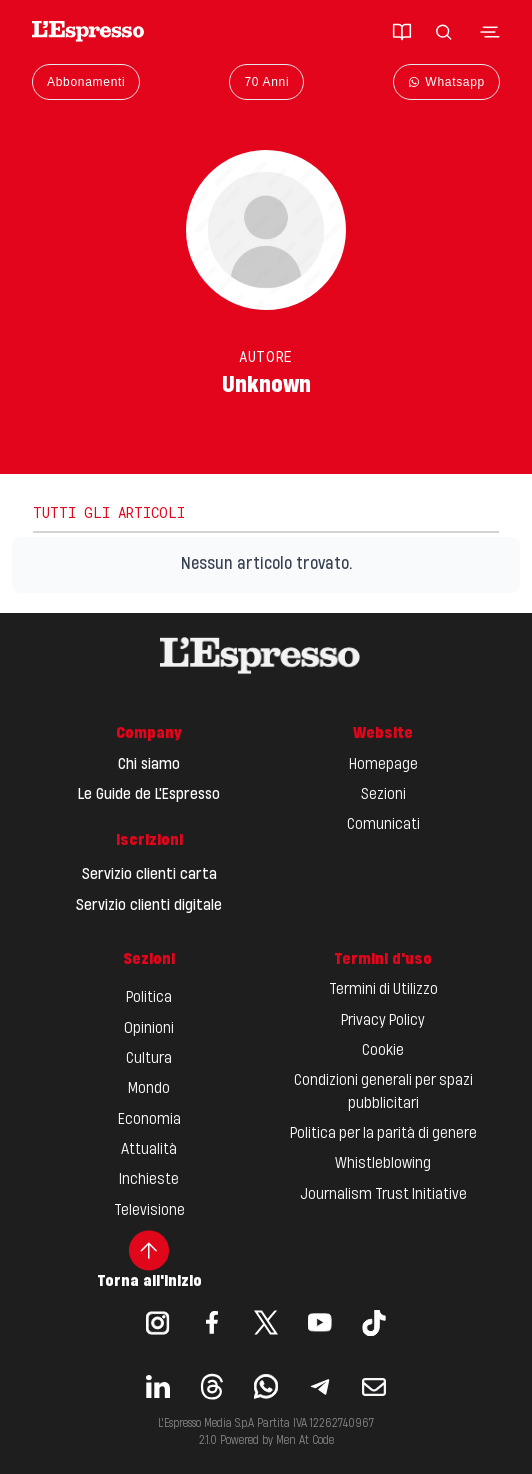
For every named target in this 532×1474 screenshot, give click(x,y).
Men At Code (305, 1441)
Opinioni (149, 1029)
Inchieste (149, 1180)
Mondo (149, 1089)
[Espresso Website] (88, 31)
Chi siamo (149, 765)
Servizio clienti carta (149, 875)
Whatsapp (446, 82)
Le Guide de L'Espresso (149, 795)
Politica (149, 998)
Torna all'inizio (149, 1260)
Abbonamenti (86, 82)
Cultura (149, 1059)
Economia (149, 1120)
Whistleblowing (383, 1164)
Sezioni (383, 795)
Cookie (383, 1051)
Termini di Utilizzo (383, 990)
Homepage (383, 765)
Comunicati (383, 825)
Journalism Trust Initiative (383, 1195)
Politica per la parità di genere (383, 1134)
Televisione (149, 1211)
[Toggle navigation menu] (490, 32)
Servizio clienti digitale (149, 906)
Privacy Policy (383, 1021)
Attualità (149, 1150)
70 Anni (266, 82)
